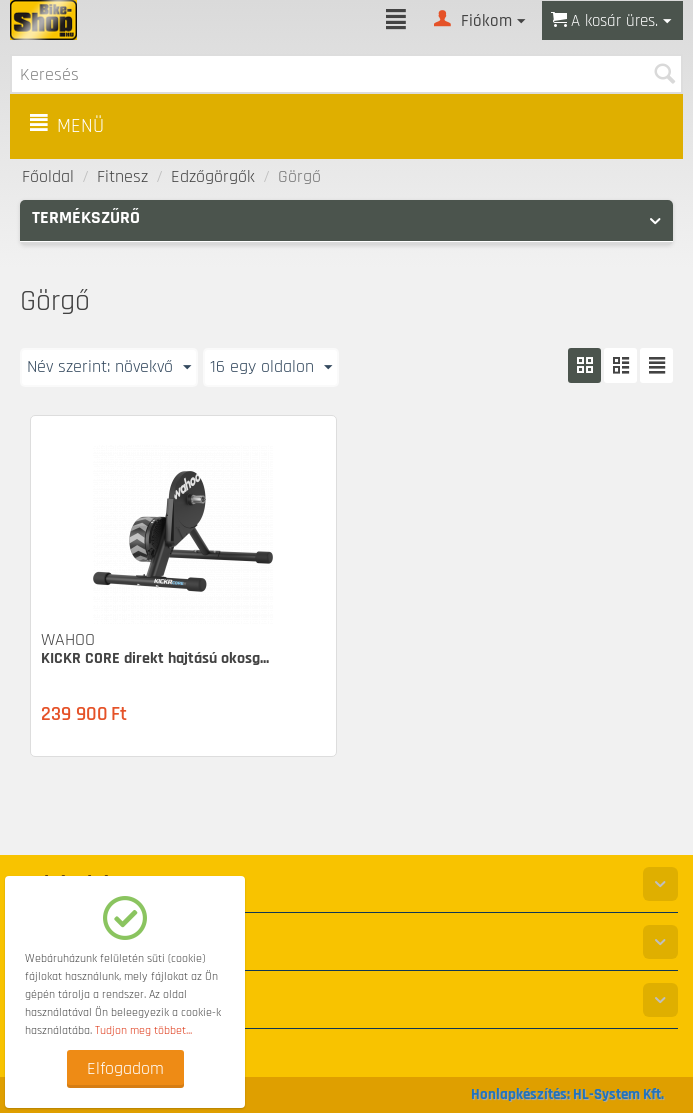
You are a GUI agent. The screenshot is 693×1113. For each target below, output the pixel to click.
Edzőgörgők (213, 176)
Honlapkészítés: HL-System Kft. (567, 1094)
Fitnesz (122, 176)
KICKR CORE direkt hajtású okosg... (155, 658)
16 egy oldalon (271, 366)
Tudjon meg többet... (143, 1030)
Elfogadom (125, 1068)
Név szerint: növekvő (109, 366)
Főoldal (48, 176)
